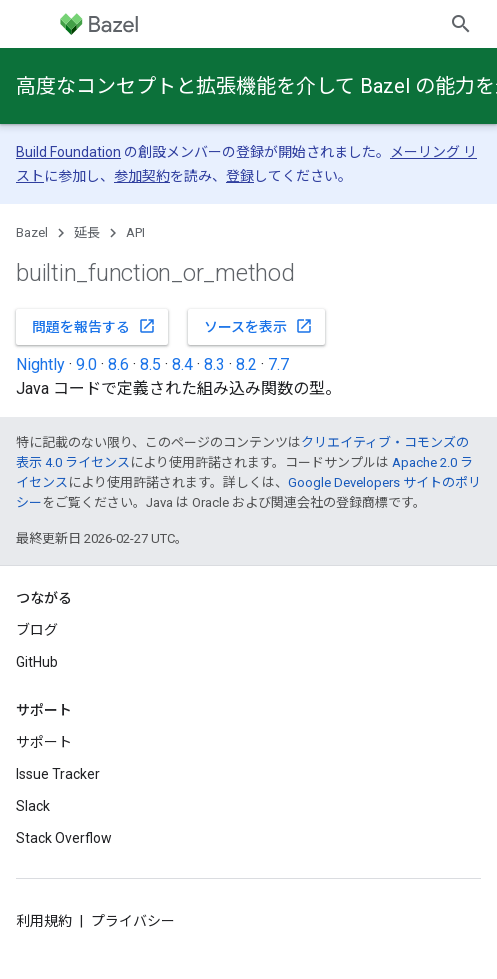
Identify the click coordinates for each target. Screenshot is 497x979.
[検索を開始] (461, 24)
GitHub (37, 662)
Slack (33, 806)
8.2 (246, 364)
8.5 (150, 364)
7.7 (278, 364)
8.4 (182, 364)
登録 (240, 176)
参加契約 (142, 176)
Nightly (40, 364)
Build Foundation (68, 152)
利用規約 (44, 921)
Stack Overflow (64, 838)
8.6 (118, 364)
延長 (87, 232)
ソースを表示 (258, 326)
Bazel (32, 232)
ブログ (37, 630)
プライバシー (133, 921)
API (135, 232)
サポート (44, 742)
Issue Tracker (58, 774)
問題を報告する (94, 326)
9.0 (86, 364)
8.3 (214, 364)
